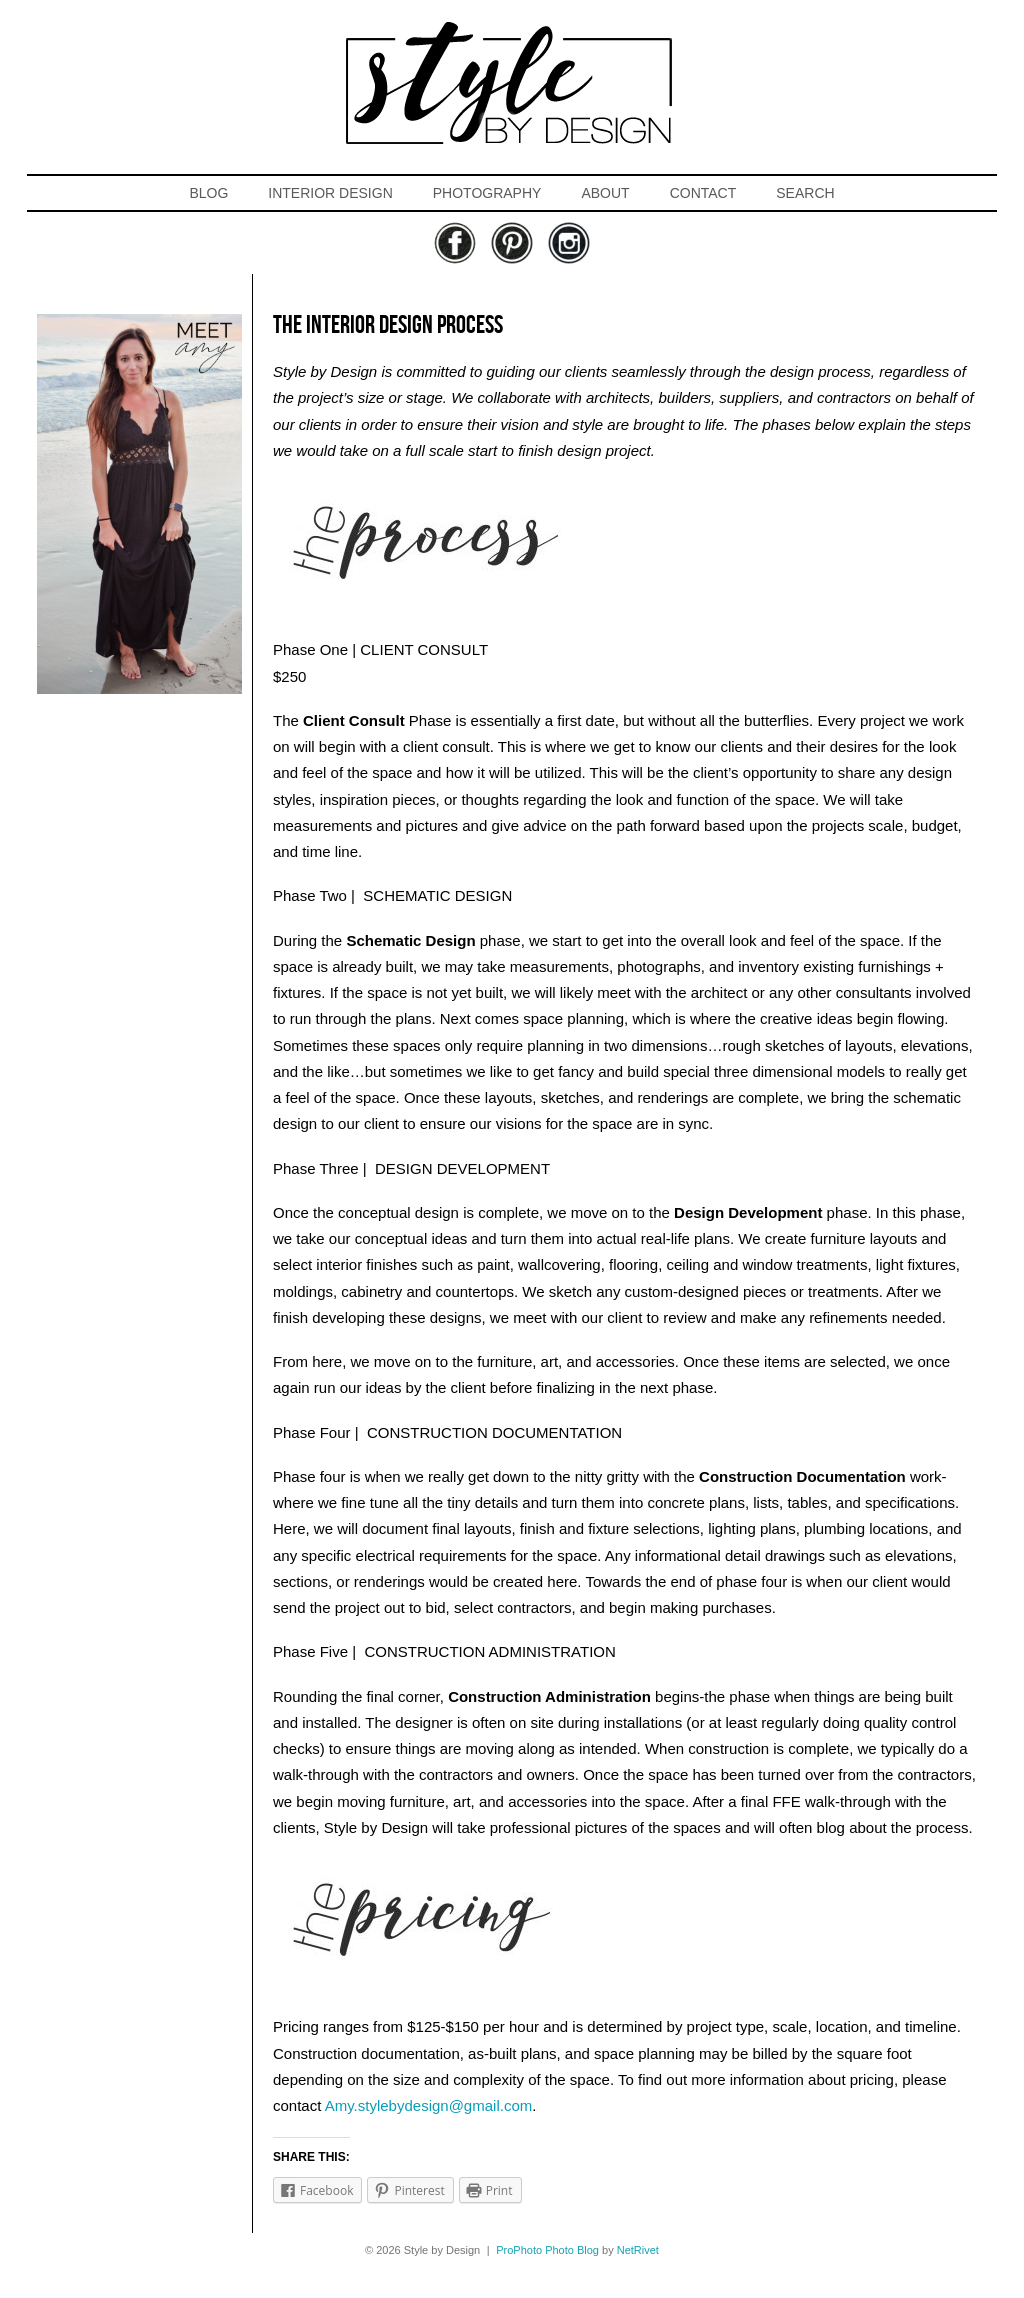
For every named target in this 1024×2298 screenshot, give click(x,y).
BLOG (208, 193)
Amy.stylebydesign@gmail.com (429, 2105)
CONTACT (703, 193)
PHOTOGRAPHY (487, 193)
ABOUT (605, 193)
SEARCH (805, 193)
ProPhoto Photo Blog (547, 2250)
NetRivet (638, 2250)
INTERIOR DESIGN (330, 193)
